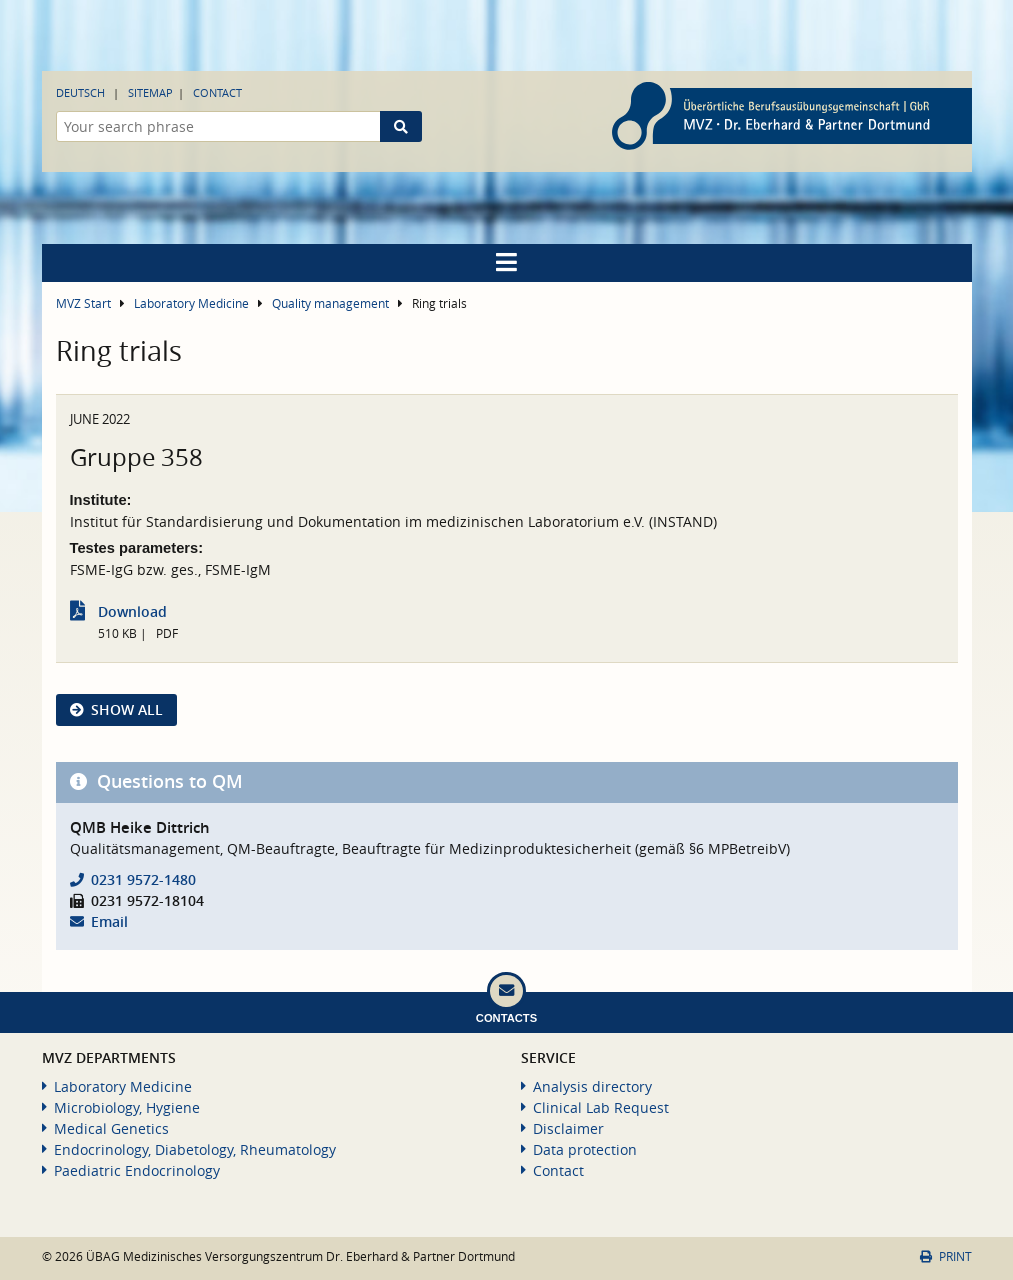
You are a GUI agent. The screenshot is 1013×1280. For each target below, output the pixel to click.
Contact (217, 92)
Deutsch (80, 92)
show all (127, 709)
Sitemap (150, 92)
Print (945, 1256)
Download (132, 611)
